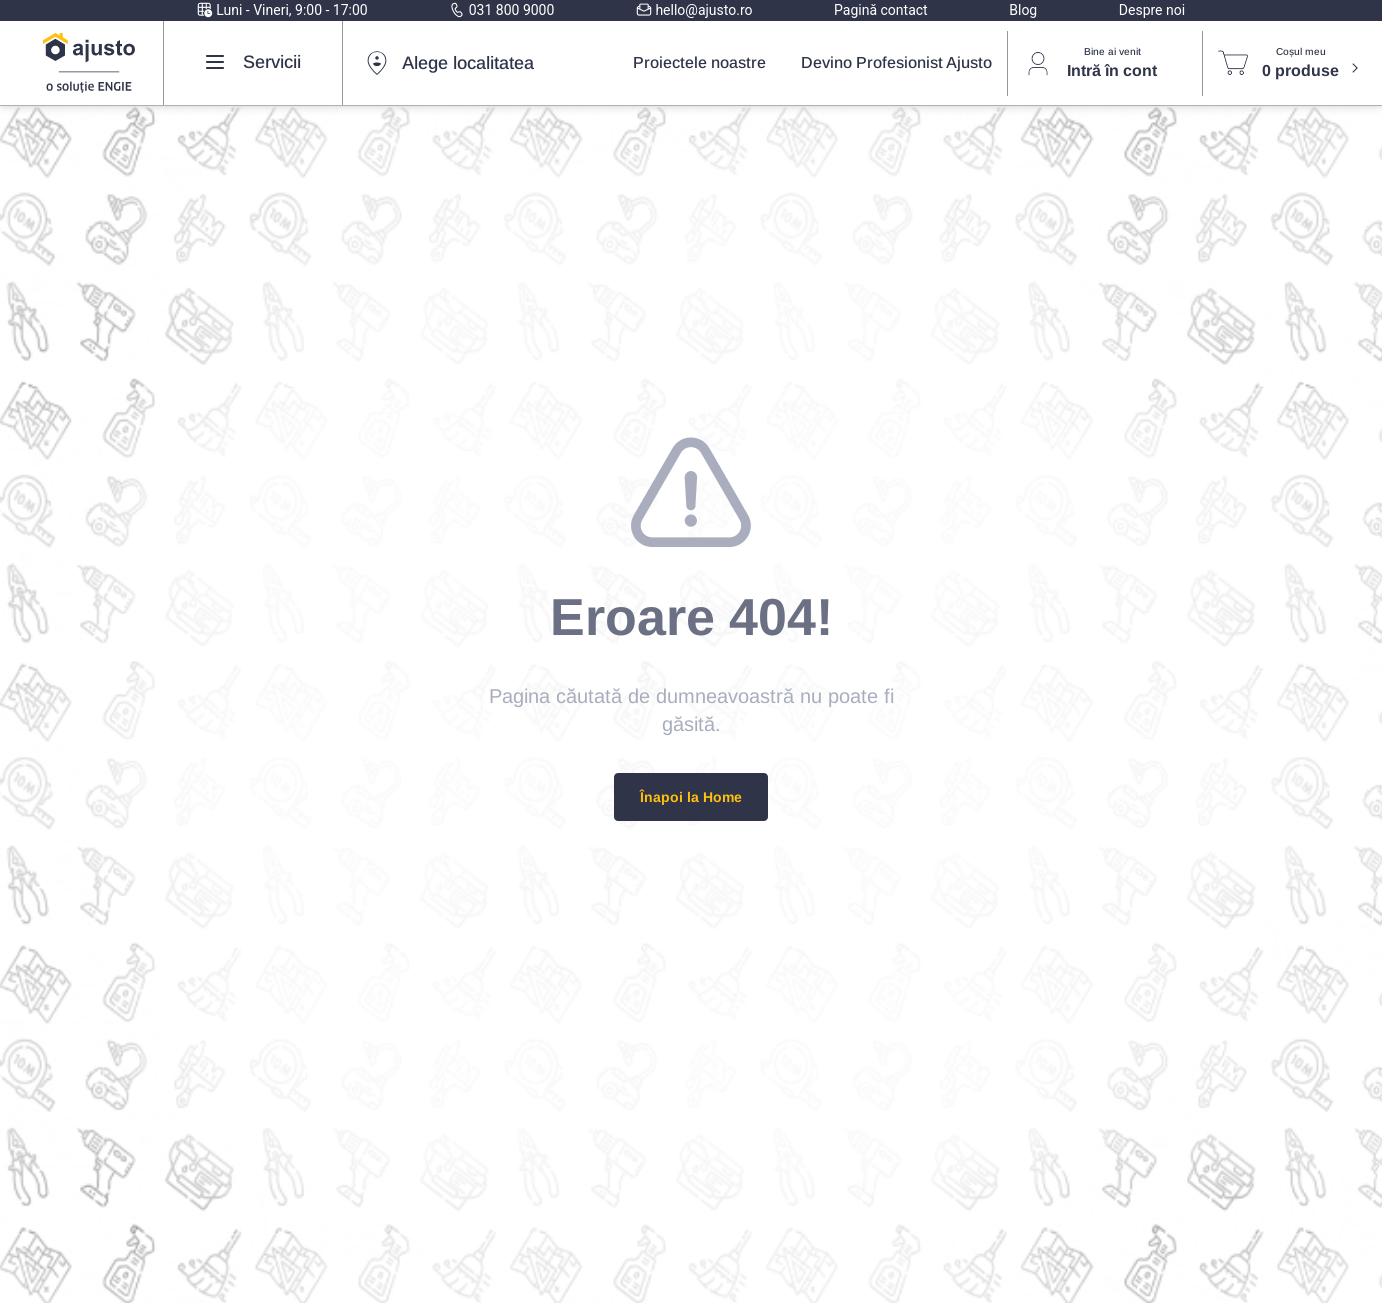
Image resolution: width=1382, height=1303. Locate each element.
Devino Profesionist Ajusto (896, 62)
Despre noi (1152, 10)
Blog (1023, 10)
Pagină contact (881, 10)
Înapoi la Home (691, 797)
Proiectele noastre (699, 62)
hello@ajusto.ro (694, 10)
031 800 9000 (501, 10)
